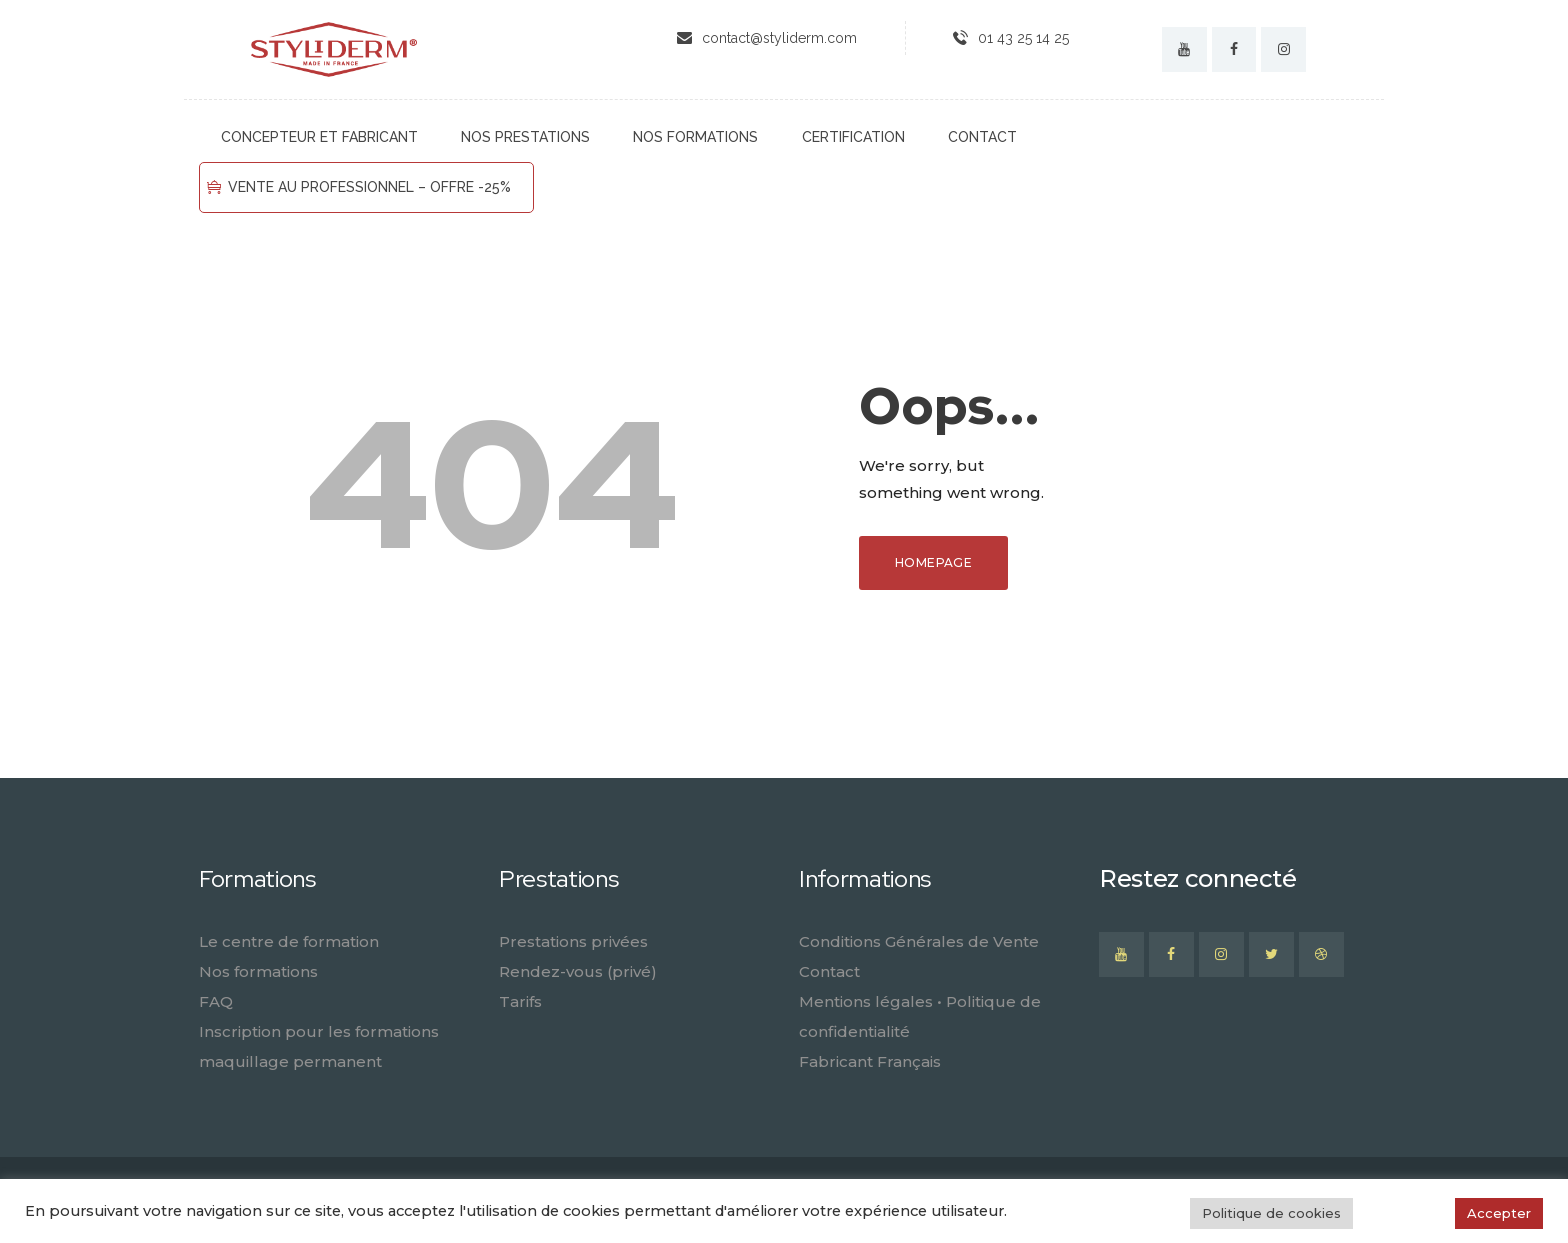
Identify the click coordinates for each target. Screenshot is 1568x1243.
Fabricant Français (870, 1061)
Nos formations (258, 971)
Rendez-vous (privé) (578, 971)
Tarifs (520, 1001)
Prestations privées (573, 941)
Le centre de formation (289, 941)
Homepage (933, 562)
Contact (829, 971)
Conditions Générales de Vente (919, 941)
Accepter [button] (1499, 1213)
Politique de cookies (1271, 1213)
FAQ (216, 1001)
